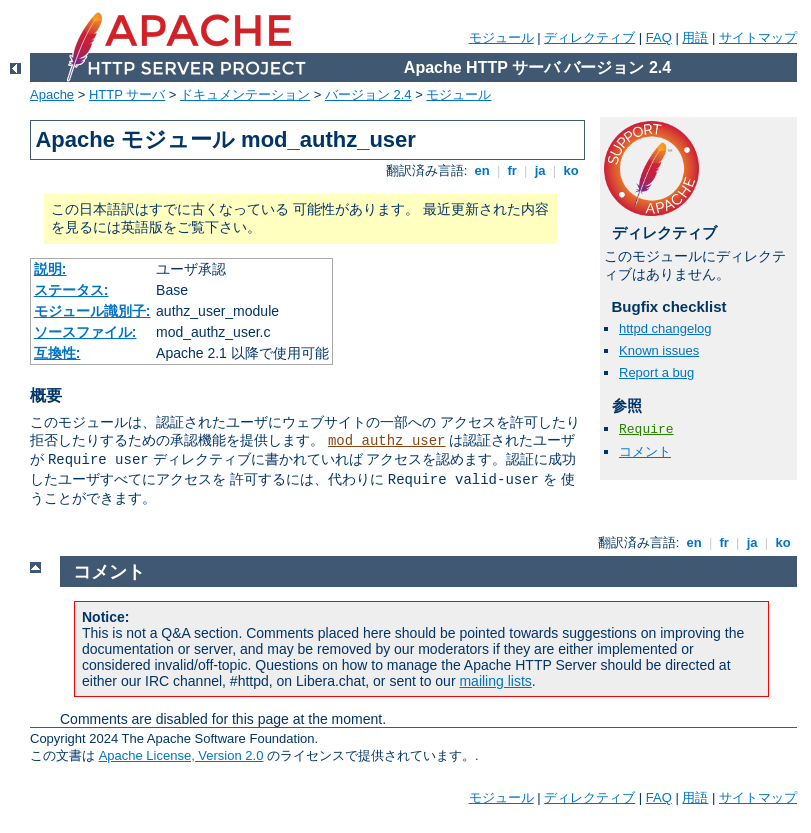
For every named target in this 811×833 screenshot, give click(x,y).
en (482, 170)
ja (540, 170)
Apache (52, 94)
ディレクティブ (589, 37)
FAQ (659, 37)
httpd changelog (665, 328)
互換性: (57, 353)
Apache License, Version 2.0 (181, 755)
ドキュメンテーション (245, 94)
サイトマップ (758, 37)
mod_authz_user (387, 441)
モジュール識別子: (92, 311)
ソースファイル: (85, 332)
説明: (50, 269)
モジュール (501, 37)
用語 (695, 37)
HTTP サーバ (127, 94)
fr (512, 170)
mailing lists (495, 681)
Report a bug (656, 372)
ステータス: (71, 290)
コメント (645, 451)
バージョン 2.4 (368, 94)
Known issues (659, 350)
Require (646, 429)
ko (571, 170)
